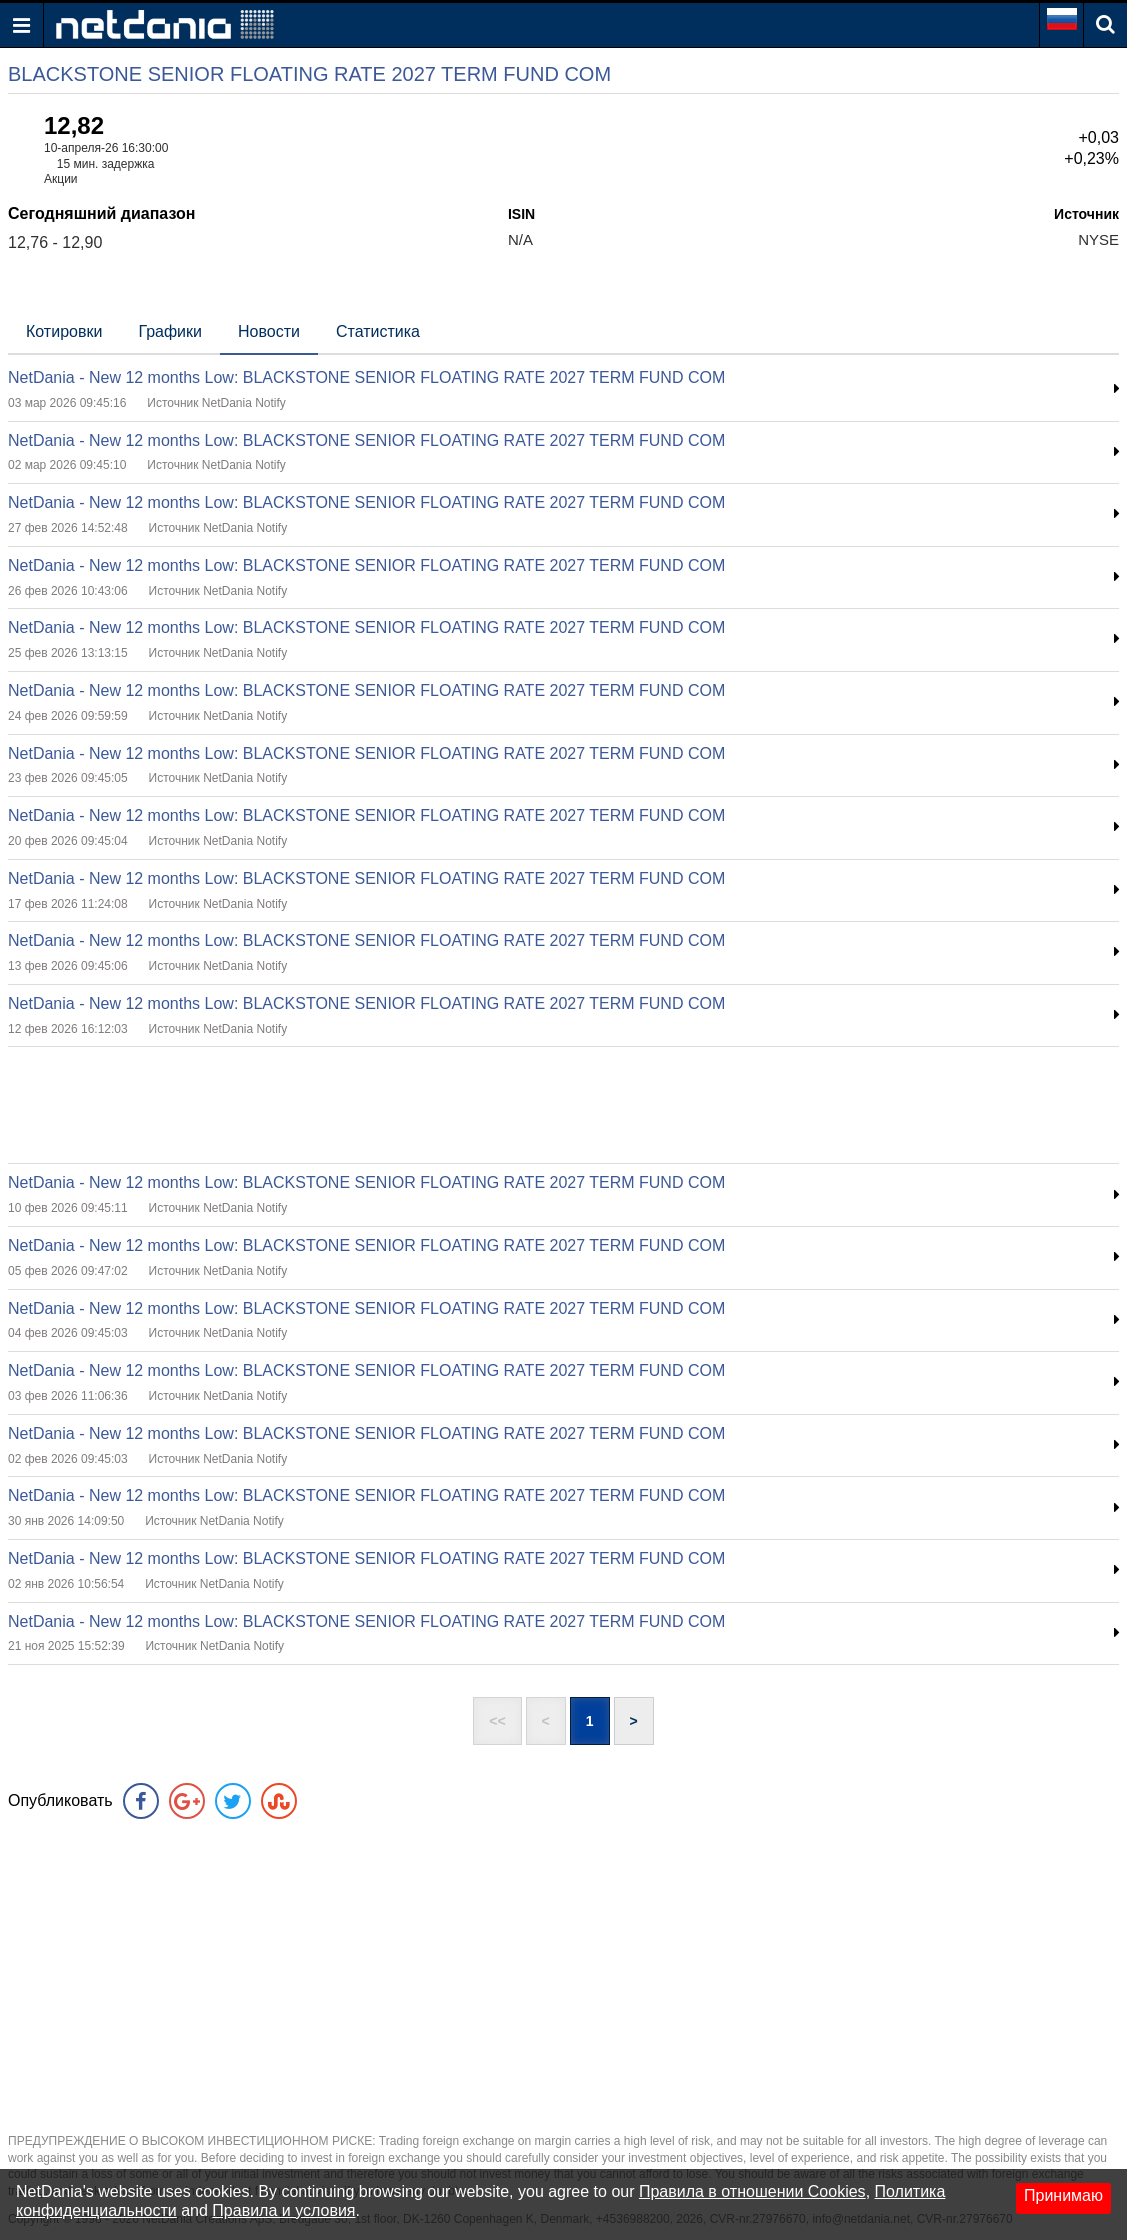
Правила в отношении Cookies (752, 2191)
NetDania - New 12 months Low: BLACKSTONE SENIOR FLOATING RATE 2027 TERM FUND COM (366, 377)
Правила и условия (283, 2210)
